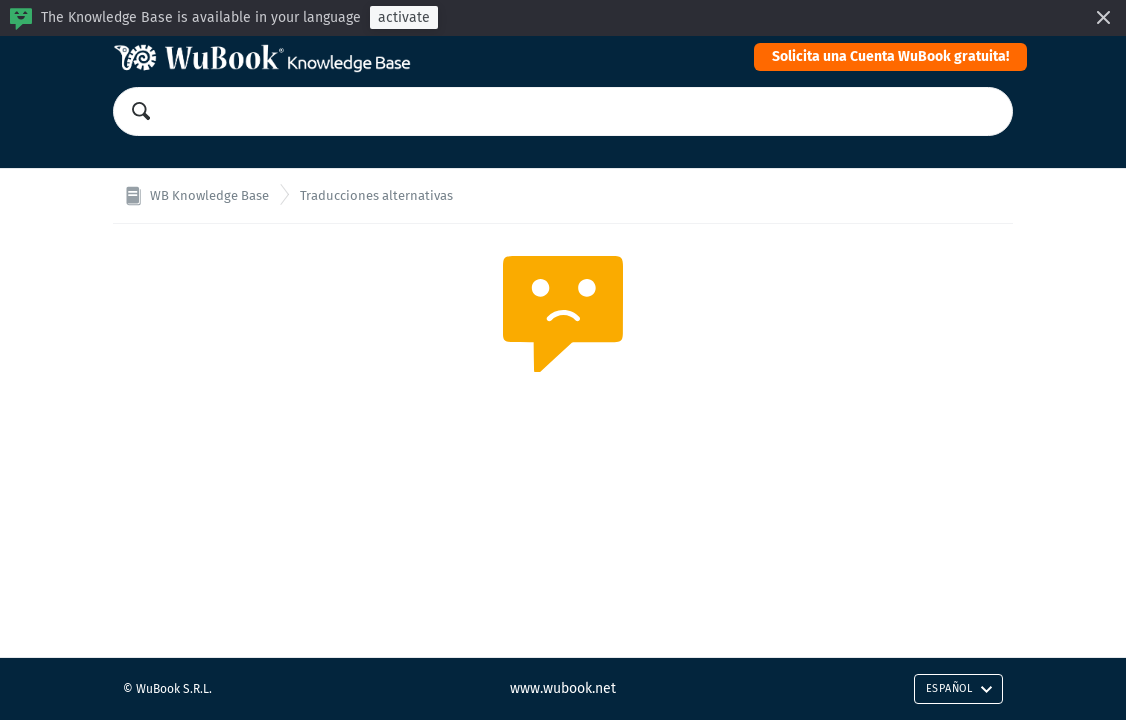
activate (404, 17)
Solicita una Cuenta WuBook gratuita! (890, 56)
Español (959, 688)
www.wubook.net (563, 688)
